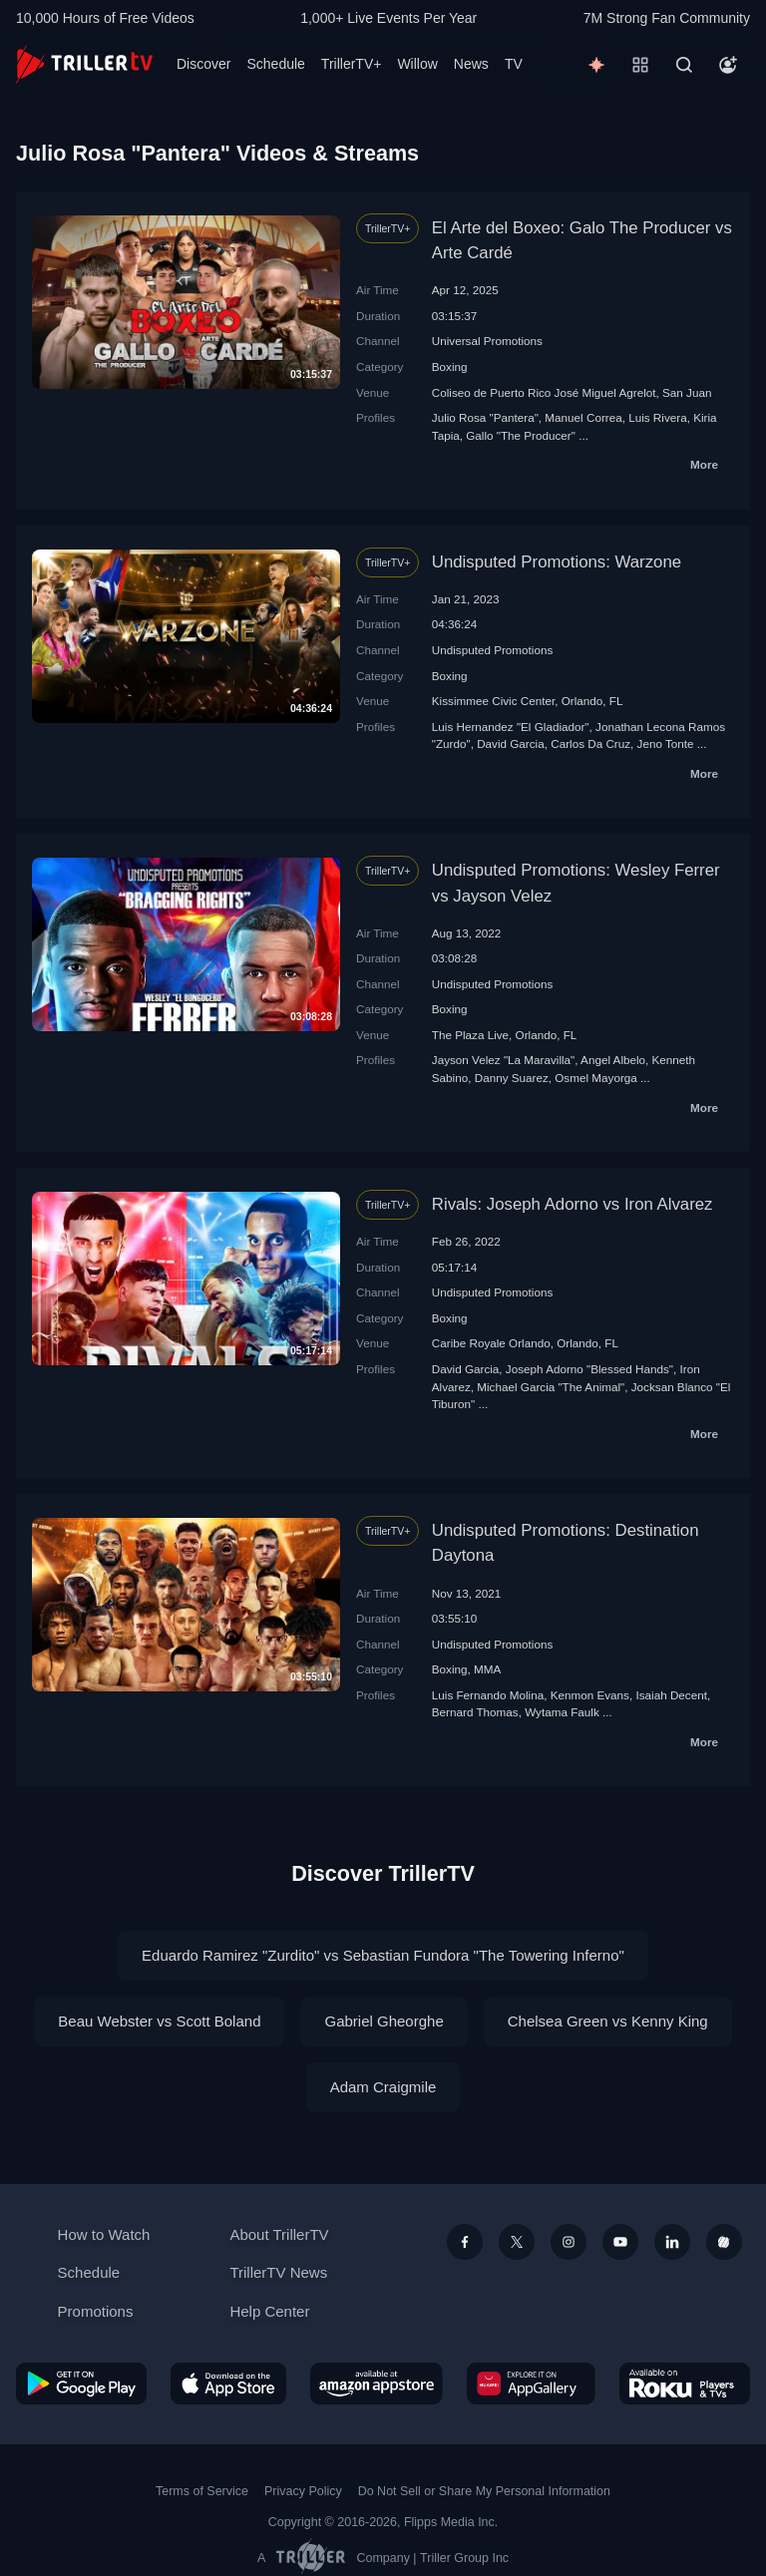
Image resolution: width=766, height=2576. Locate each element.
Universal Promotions (487, 340)
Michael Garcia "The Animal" (550, 1386)
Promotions (96, 2311)
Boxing (450, 366)
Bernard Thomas (475, 1711)
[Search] (684, 65)
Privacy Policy (303, 2491)
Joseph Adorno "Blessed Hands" (589, 1368)
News (471, 64)
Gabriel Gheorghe (383, 2021)
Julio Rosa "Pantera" (485, 417)
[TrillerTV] (84, 64)
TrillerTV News (278, 2272)
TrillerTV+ (351, 64)
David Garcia (511, 743)
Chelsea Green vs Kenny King (608, 2021)
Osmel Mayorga (596, 1077)
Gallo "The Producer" (520, 435)
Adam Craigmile (383, 2086)
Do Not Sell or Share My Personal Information (484, 2491)
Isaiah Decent (670, 1694)
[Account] (728, 65)
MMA (487, 1668)
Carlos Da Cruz (590, 743)
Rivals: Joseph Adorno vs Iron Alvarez (572, 1204)
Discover (203, 64)
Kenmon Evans (590, 1694)
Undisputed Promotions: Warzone (556, 561)
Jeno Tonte (665, 743)
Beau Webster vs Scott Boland (159, 2021)
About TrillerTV (278, 2234)
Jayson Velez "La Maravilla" (503, 1059)
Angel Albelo (612, 1059)
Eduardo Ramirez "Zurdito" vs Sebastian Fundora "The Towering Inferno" (383, 1955)
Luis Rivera (657, 417)
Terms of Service (202, 2491)
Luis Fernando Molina (488, 1694)
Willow (417, 64)
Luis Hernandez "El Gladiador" (510, 726)
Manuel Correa (583, 417)
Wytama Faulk (562, 1711)
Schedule (275, 64)
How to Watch (104, 2234)
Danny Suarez (512, 1077)
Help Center (269, 2311)
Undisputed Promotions (493, 649)
